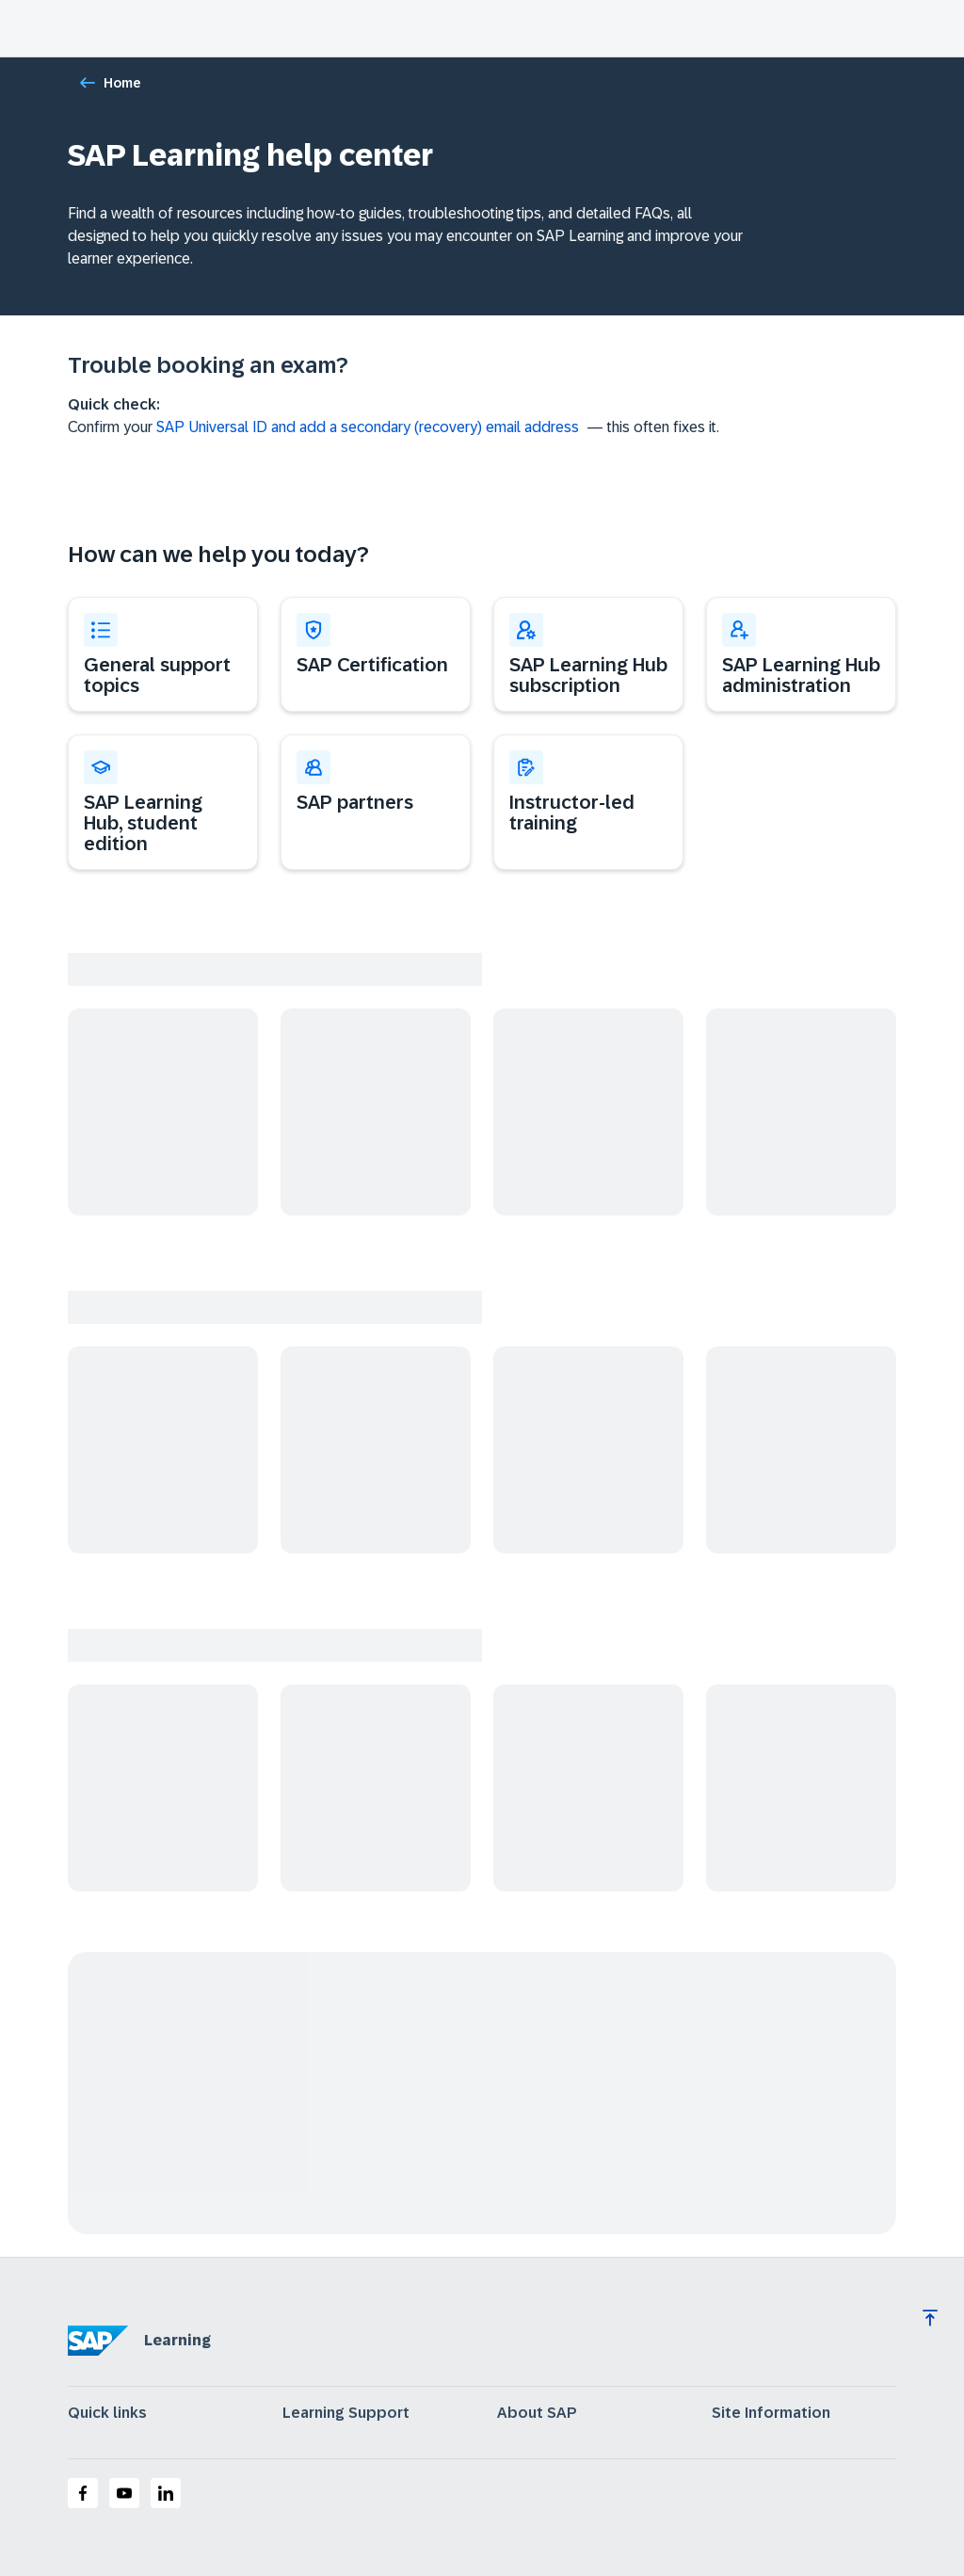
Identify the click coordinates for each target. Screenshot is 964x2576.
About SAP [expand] (537, 2413)
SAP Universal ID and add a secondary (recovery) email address (367, 427)
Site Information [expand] (771, 2413)
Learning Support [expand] (346, 2413)
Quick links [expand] (107, 2413)
